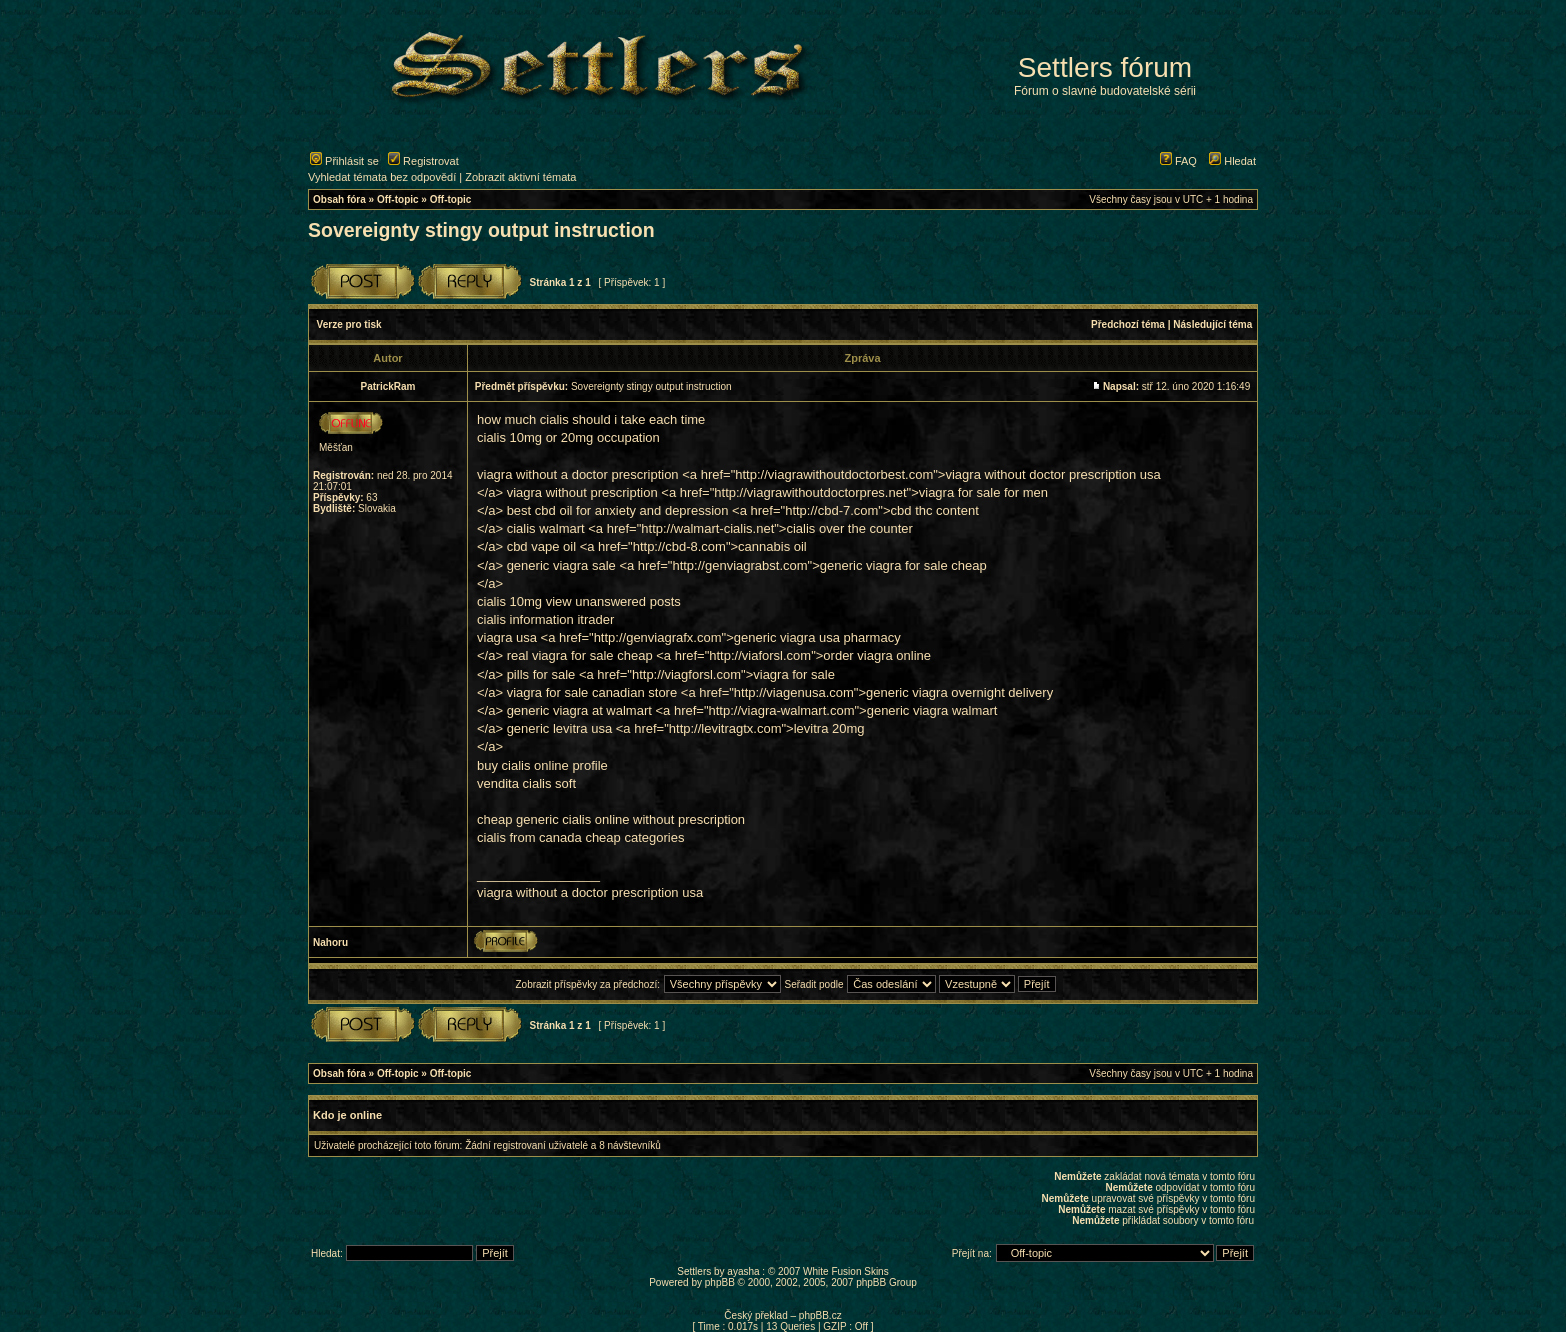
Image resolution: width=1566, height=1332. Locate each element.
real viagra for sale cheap (580, 655)
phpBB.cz (820, 1315)
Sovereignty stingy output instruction (481, 230)
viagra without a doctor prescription (578, 474)
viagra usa (507, 637)
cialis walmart (546, 528)
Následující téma (1212, 324)
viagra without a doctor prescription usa (590, 892)
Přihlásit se (344, 161)
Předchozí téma (1128, 324)
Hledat (1232, 161)
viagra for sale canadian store (592, 692)
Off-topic (398, 199)
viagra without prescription (582, 492)
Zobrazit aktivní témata (520, 177)
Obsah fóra (339, 199)
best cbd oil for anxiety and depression (618, 510)
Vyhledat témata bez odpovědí (382, 177)
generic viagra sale (561, 565)
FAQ (1178, 161)
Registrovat (423, 161)
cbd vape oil (541, 546)
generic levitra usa (560, 728)
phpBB (720, 1282)
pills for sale (541, 674)
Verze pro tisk (349, 324)
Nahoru (330, 942)
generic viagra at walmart (579, 710)
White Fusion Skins (846, 1271)
